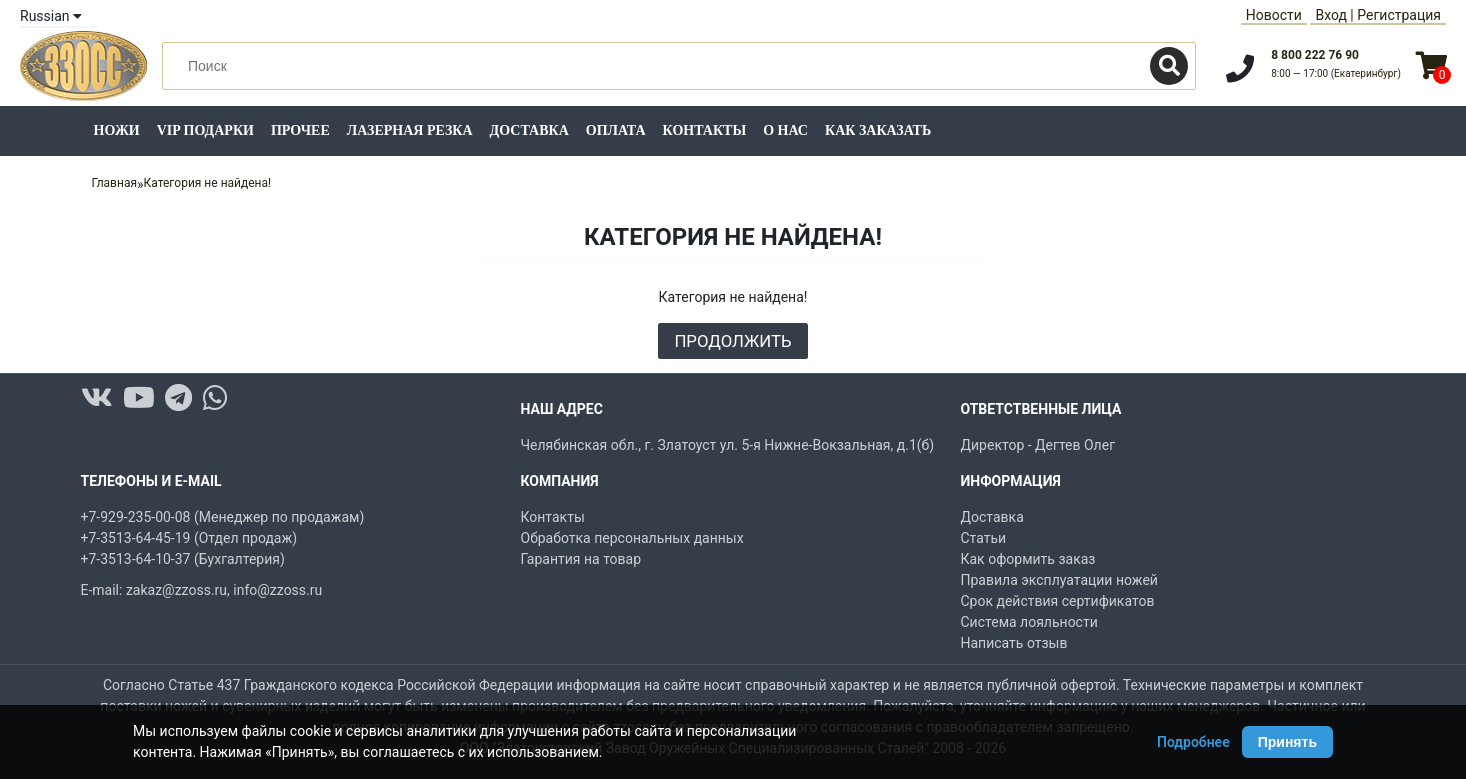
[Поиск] (1169, 66)
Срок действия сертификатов (1058, 601)
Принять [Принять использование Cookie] (1287, 742)
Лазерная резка (410, 130)
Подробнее (1193, 742)
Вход (1330, 15)
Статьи (984, 538)
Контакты (705, 130)
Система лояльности (1029, 622)
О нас (785, 130)
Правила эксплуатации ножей (1059, 580)
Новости (1274, 15)
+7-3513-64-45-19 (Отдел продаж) (189, 538)
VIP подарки (205, 130)
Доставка (529, 130)
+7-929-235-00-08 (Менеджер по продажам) (223, 517)
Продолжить (732, 341)
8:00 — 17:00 (1336, 73)
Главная (114, 183)
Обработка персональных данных (632, 538)
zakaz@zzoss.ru (176, 590)
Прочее (300, 130)
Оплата (616, 130)
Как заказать (878, 130)
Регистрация (1399, 15)
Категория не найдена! (208, 183)
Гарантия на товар (581, 559)
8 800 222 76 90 (1315, 55)
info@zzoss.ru (277, 590)
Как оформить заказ (1028, 559)
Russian (51, 16)
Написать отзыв (1014, 643)
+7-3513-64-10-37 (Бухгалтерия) (183, 559)
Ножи (117, 130)
